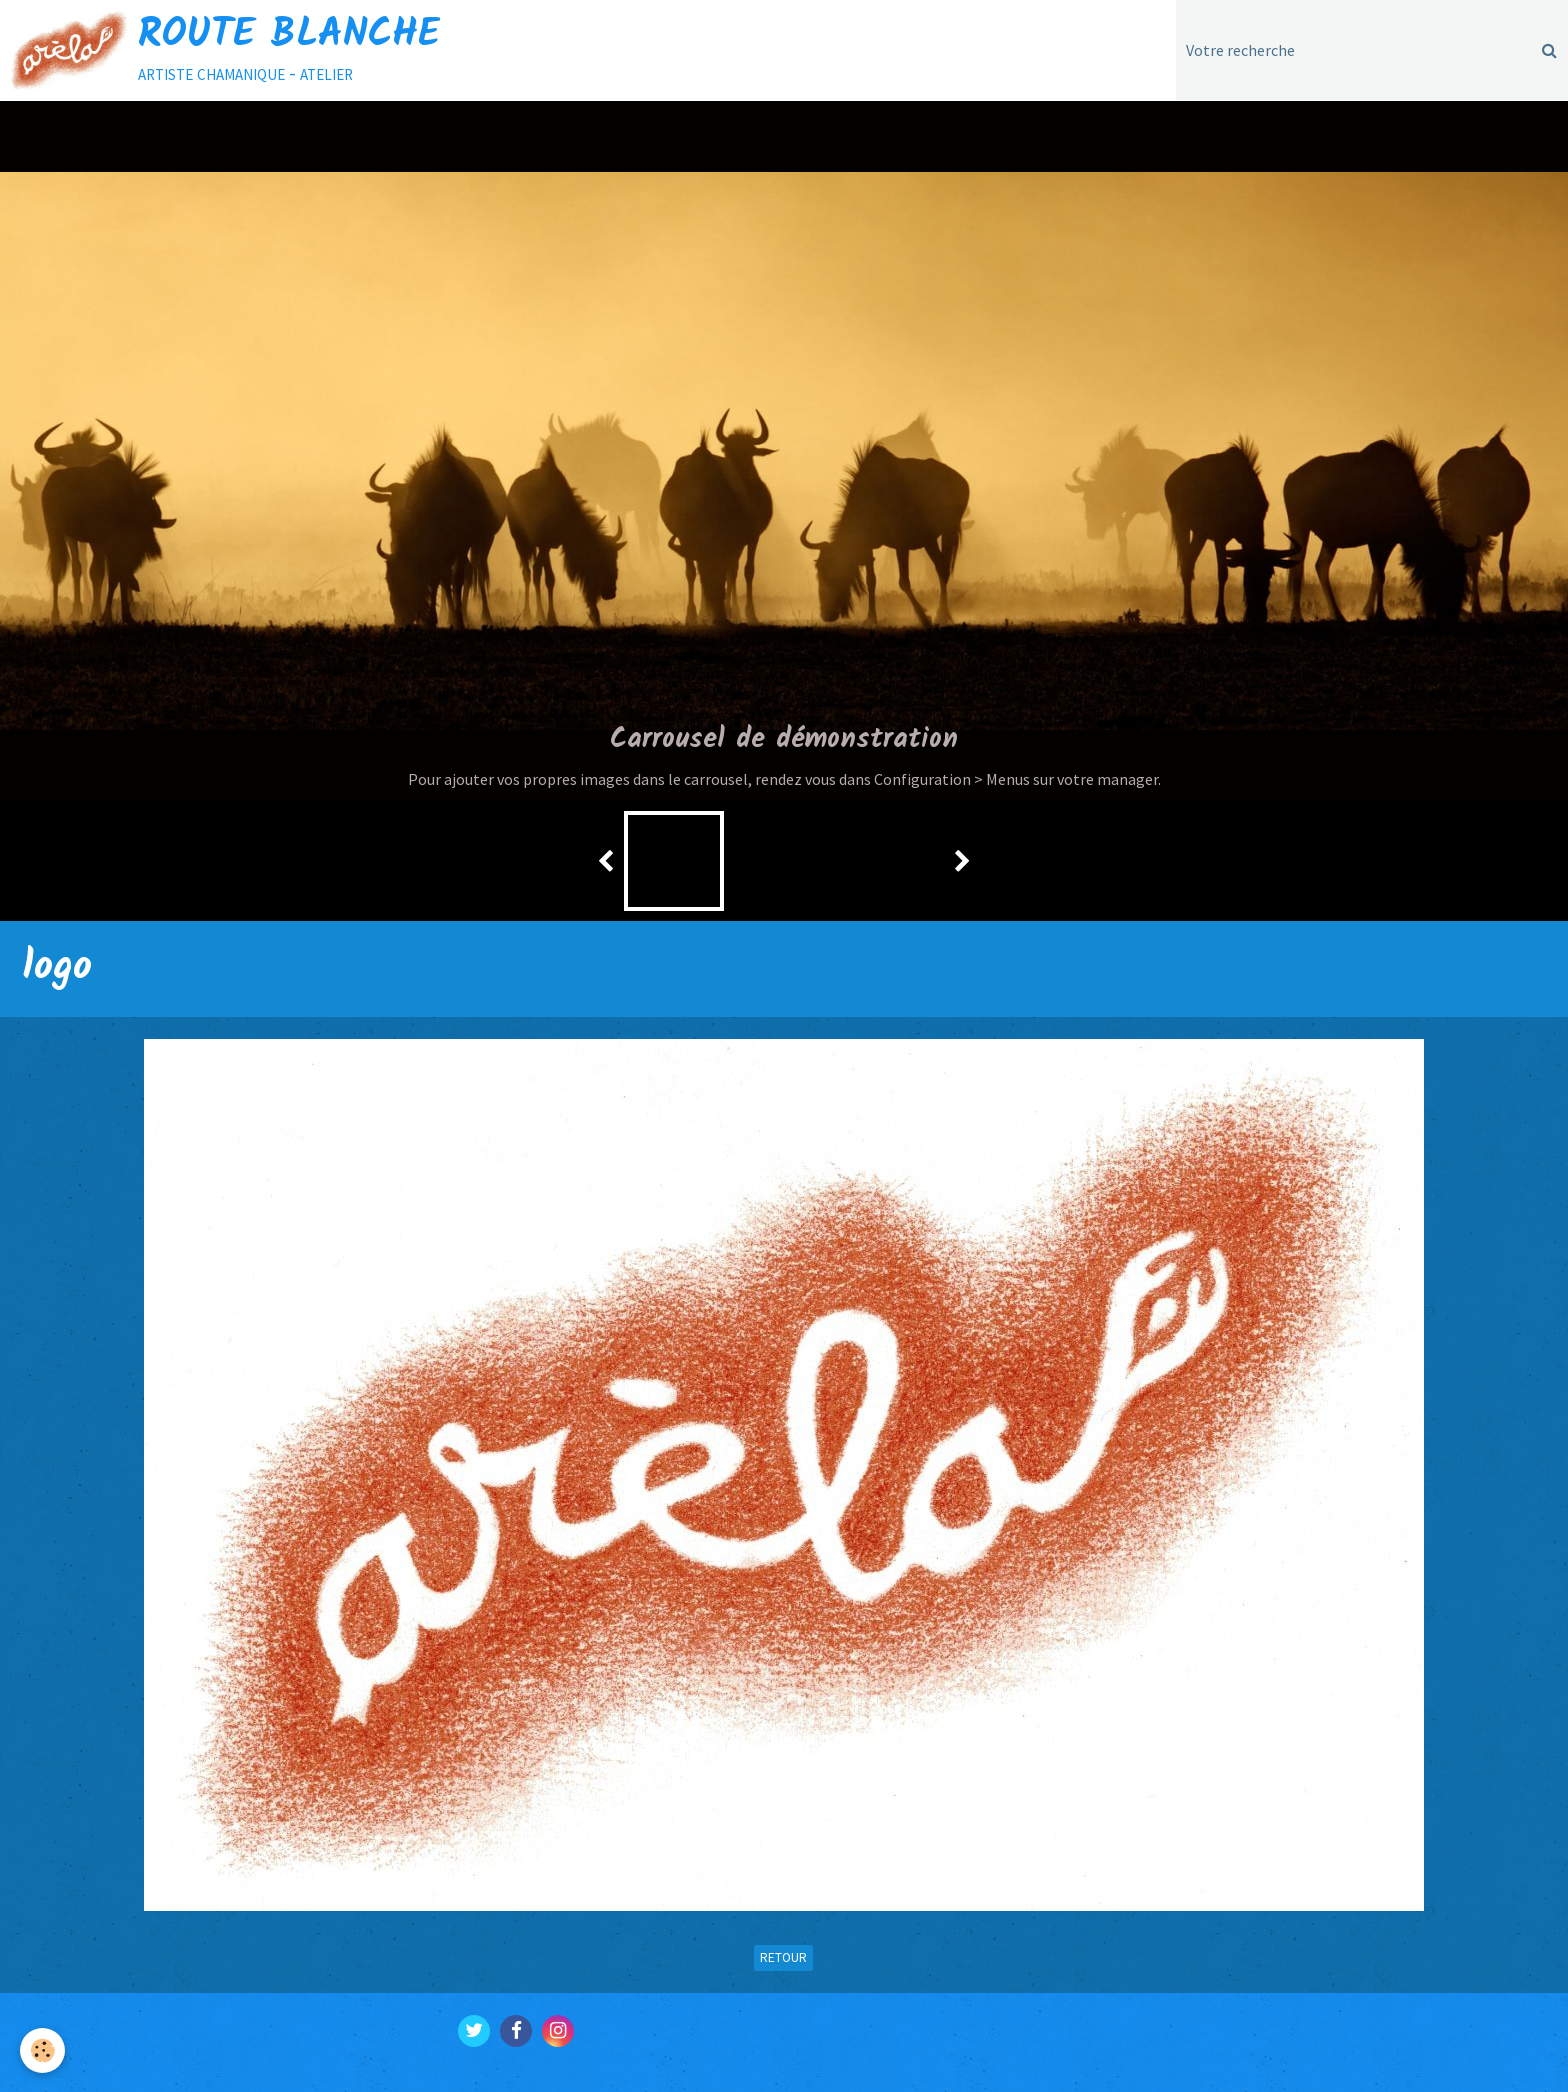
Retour (783, 1957)
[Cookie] (42, 2050)
